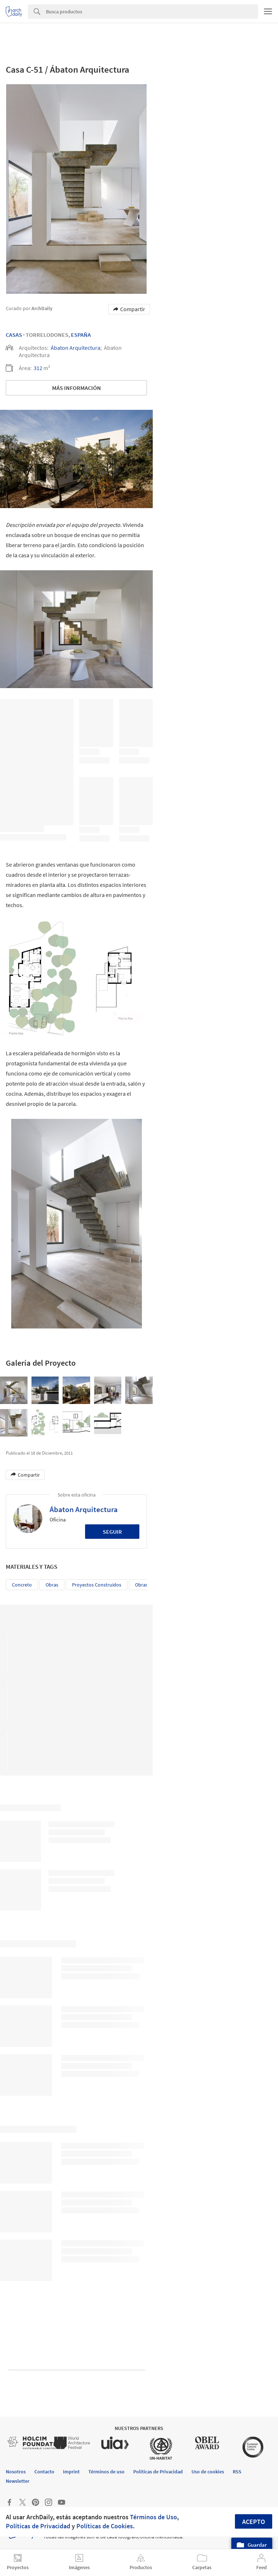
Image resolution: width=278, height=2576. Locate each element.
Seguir (112, 1531)
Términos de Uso (153, 2517)
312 (38, 368)
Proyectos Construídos (96, 1584)
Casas (14, 334)
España (81, 334)
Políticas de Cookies (104, 2526)
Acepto (253, 2521)
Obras (52, 1584)
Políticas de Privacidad (38, 2526)
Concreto (22, 1584)
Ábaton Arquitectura (75, 347)
